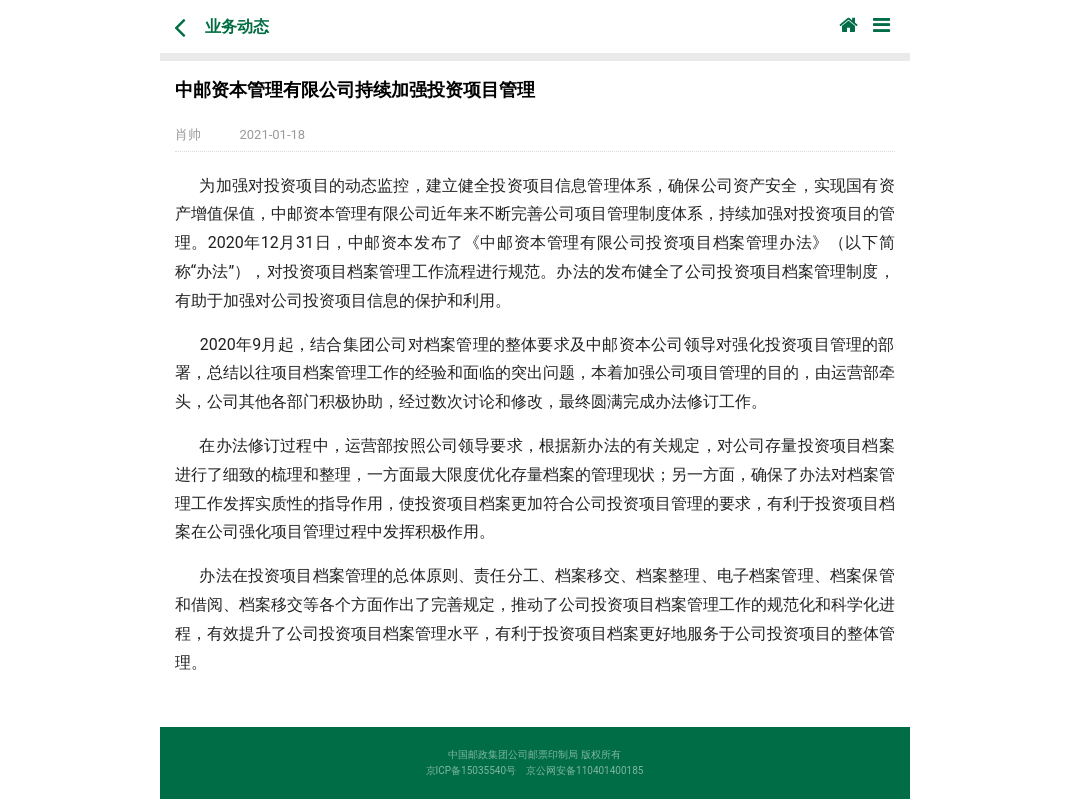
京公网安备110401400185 (589, 770)
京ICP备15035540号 (476, 770)
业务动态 (237, 26)
